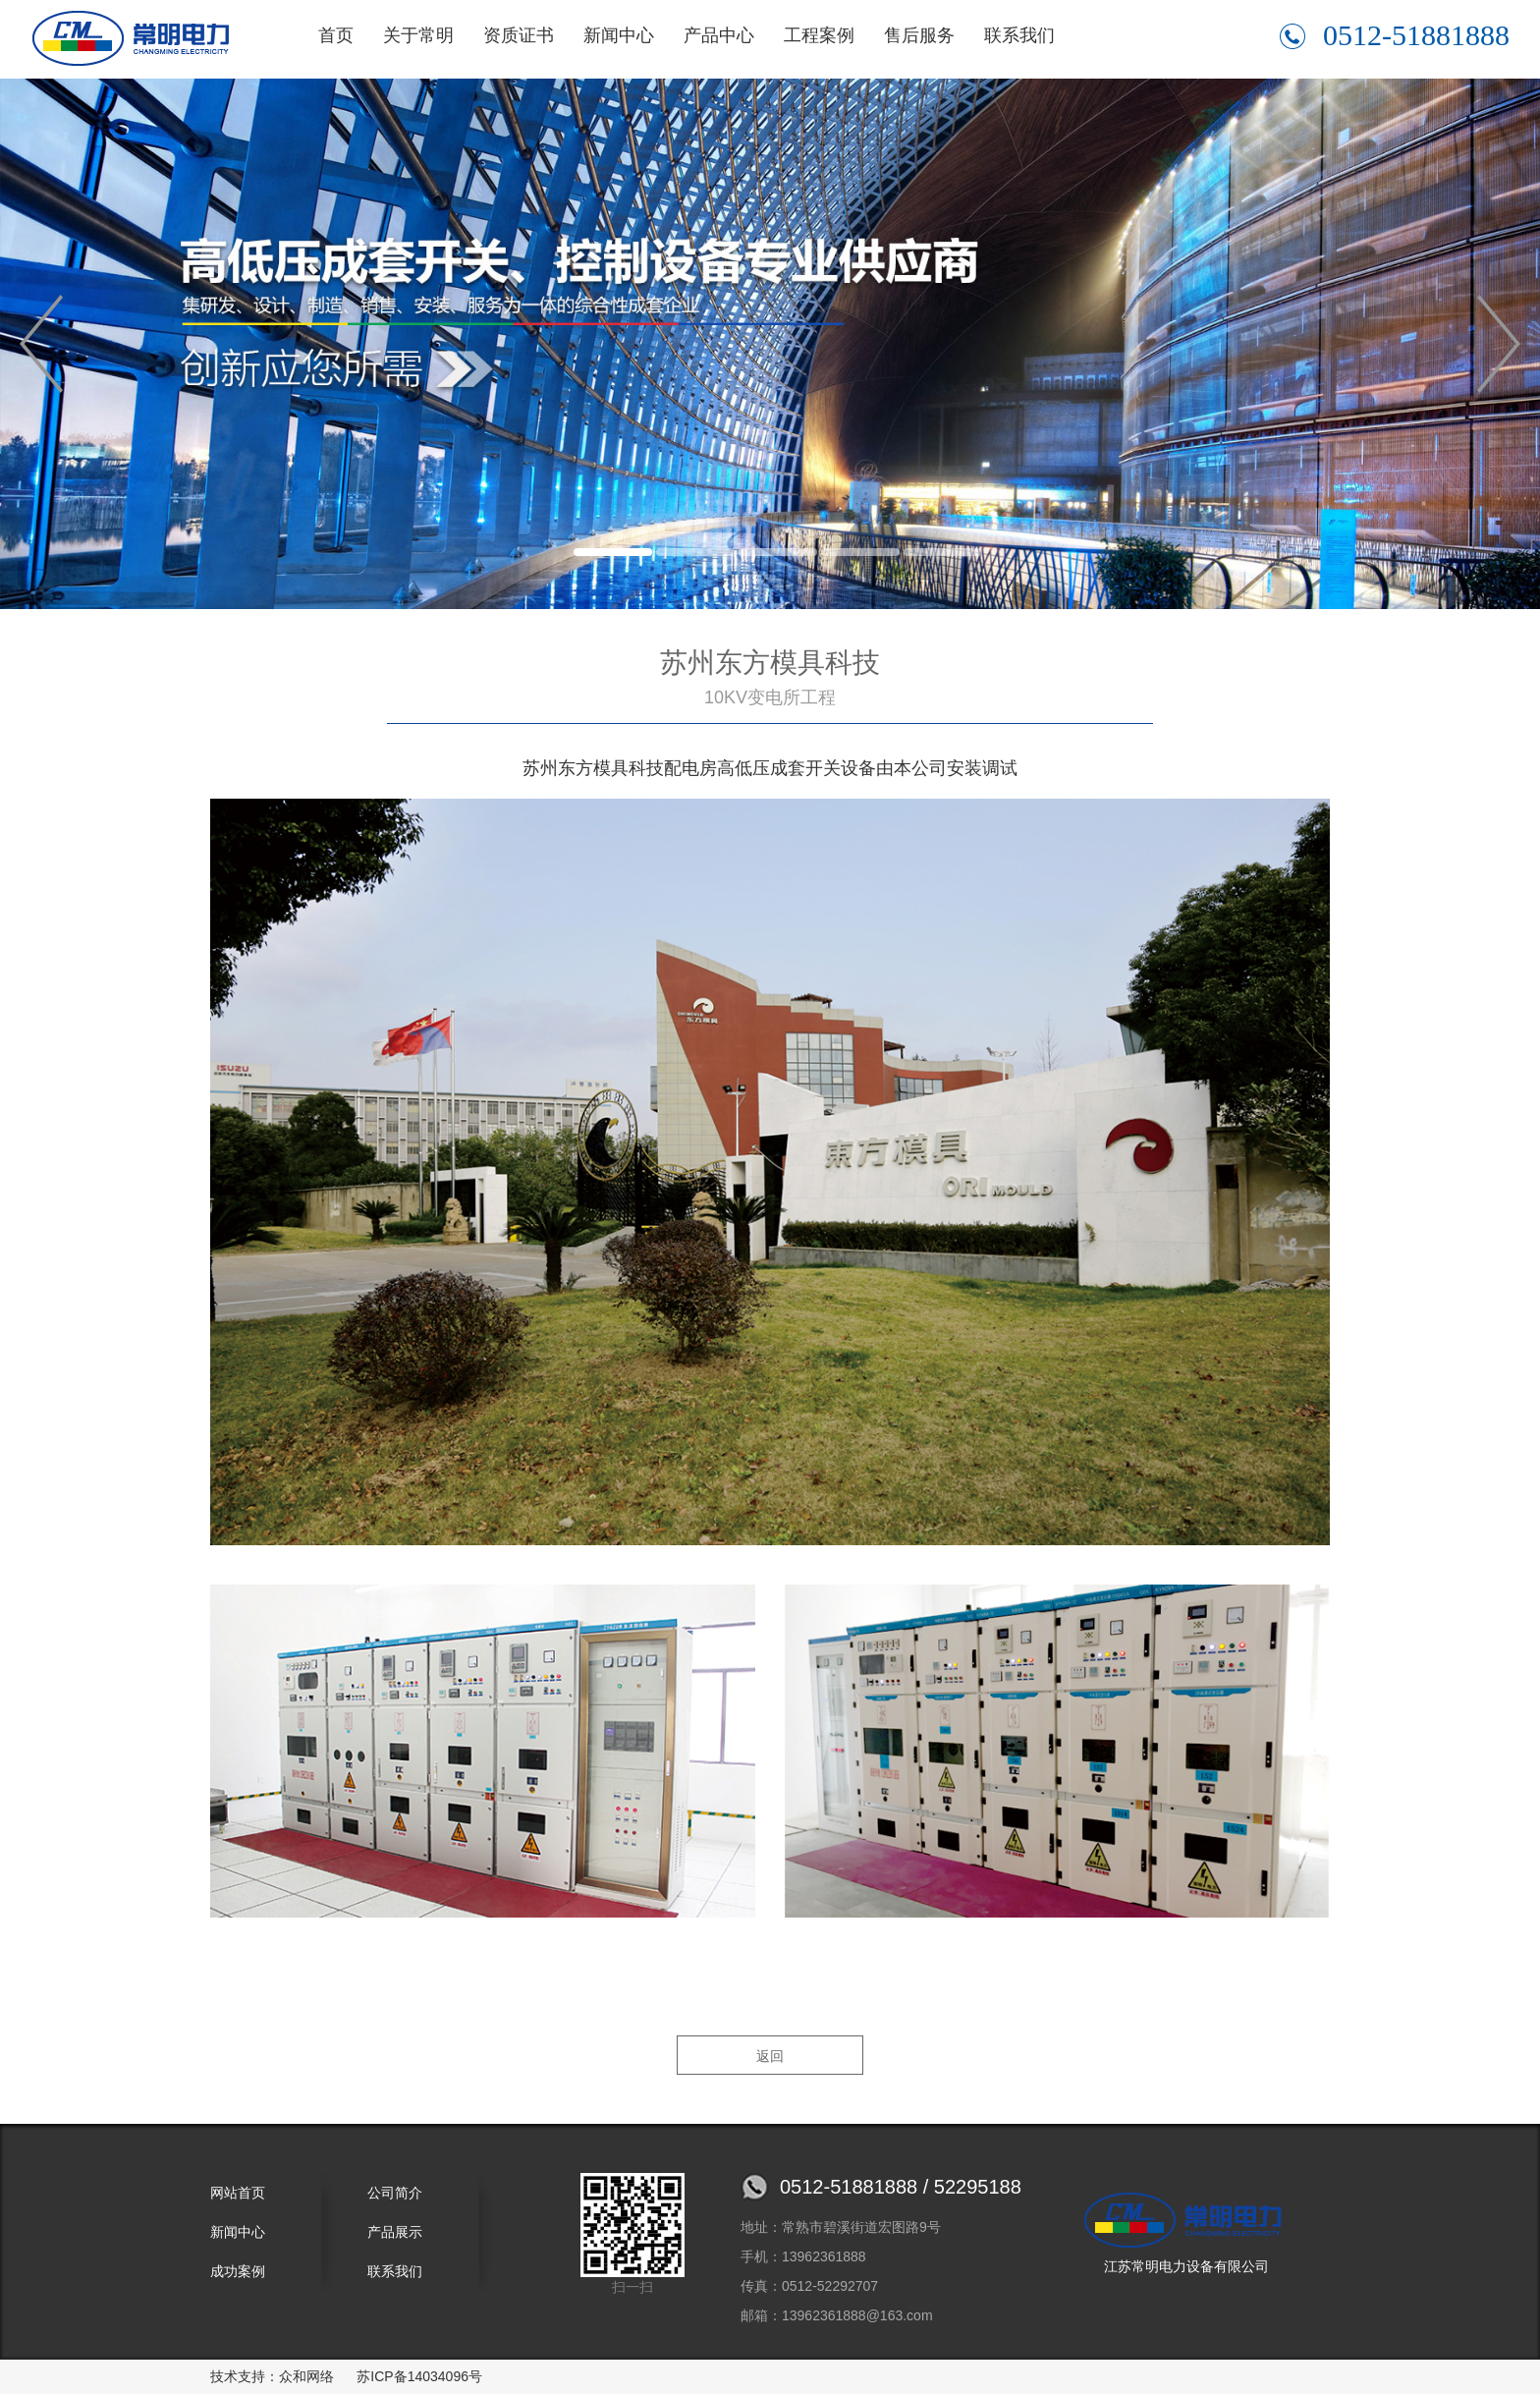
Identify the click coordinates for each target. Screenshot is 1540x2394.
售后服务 (919, 35)
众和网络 (306, 2376)
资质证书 (518, 35)
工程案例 (819, 35)
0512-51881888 (1395, 35)
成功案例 (237, 2271)
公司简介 (394, 2192)
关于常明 (418, 35)
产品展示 (394, 2232)
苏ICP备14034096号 (419, 2376)
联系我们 (1019, 35)
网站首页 (237, 2192)
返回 (770, 2056)
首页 (336, 35)
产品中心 (719, 35)
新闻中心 (618, 35)
